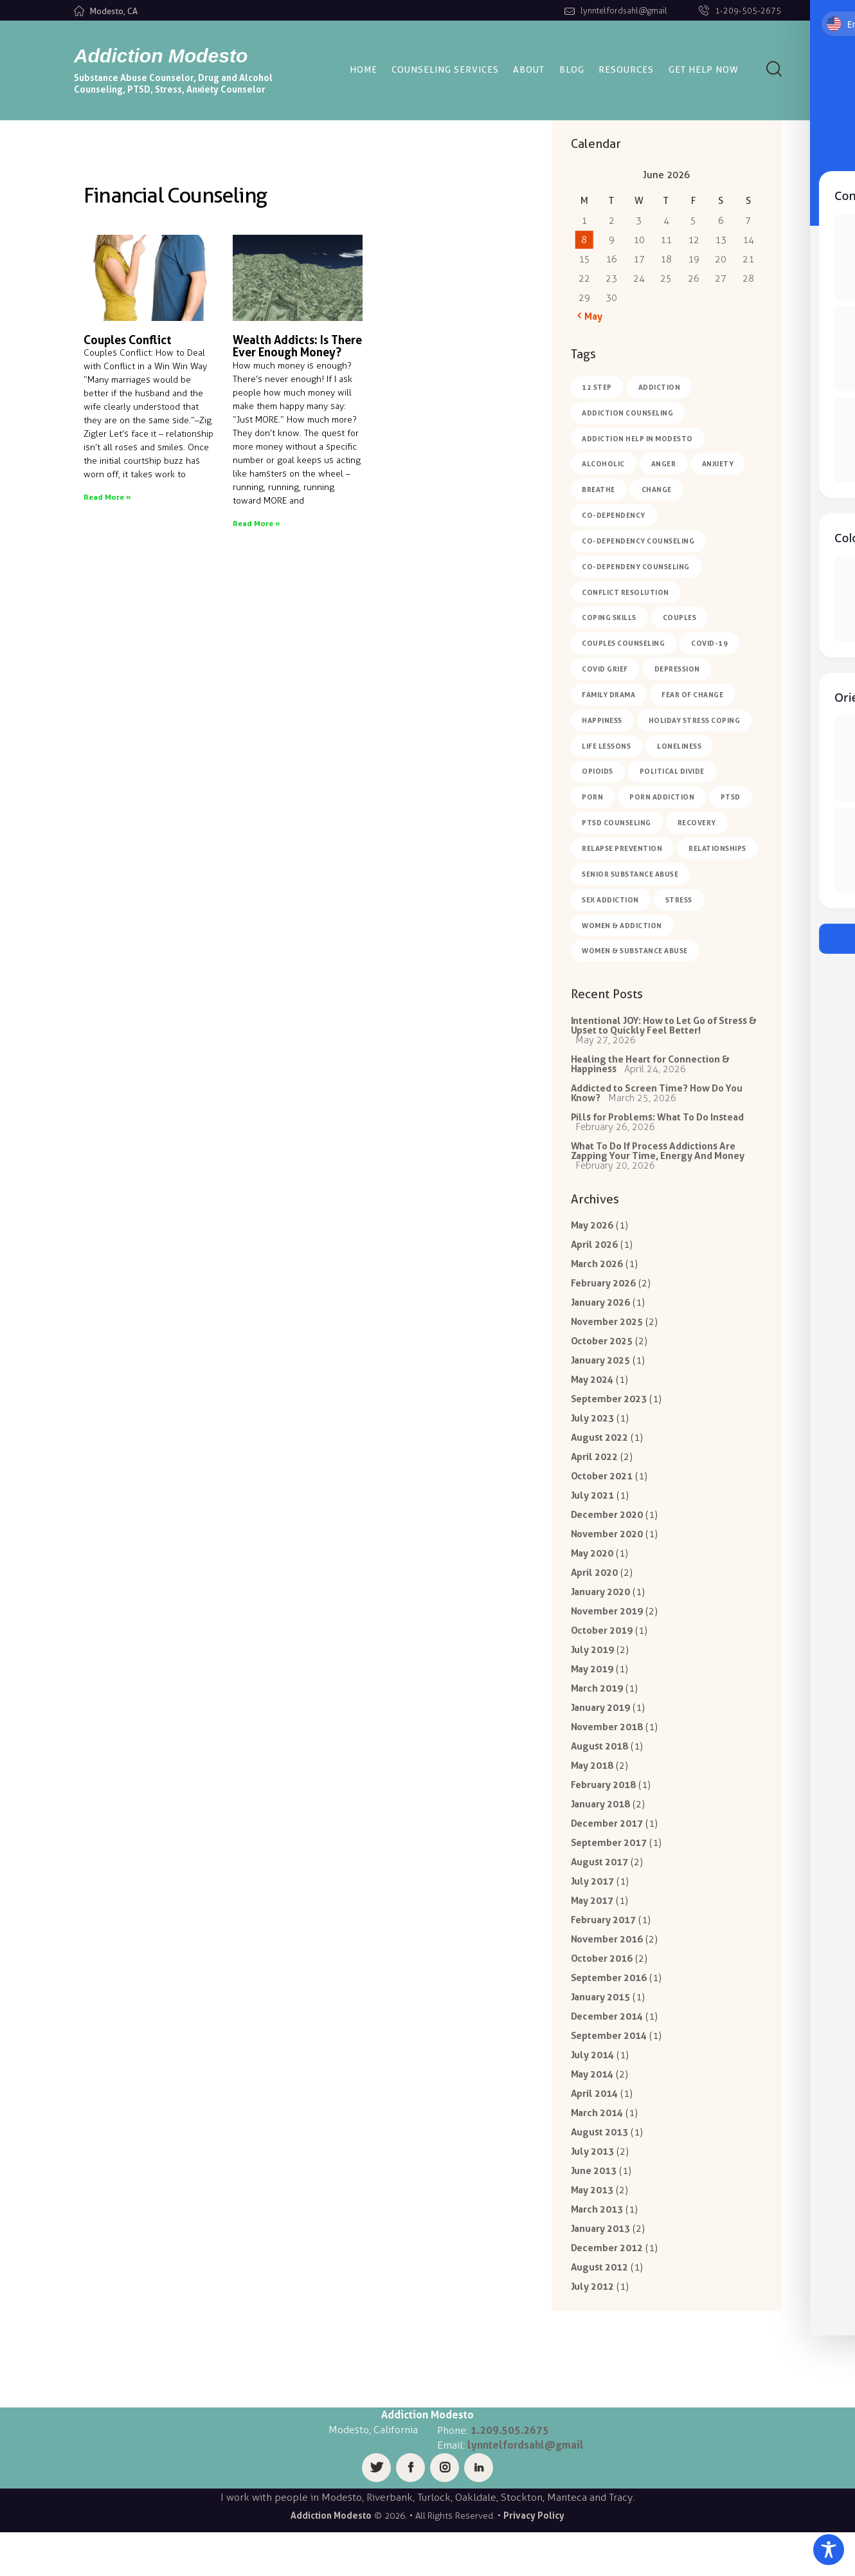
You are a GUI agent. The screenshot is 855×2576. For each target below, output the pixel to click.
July (593, 1433)
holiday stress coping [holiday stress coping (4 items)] (695, 721)
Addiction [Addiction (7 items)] (659, 387)
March (597, 1274)
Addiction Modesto (331, 2559)
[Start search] (774, 69)
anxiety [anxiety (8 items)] (719, 464)
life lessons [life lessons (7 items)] (606, 747)
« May (590, 316)
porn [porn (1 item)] (593, 798)
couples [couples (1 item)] (680, 618)
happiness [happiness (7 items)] (602, 721)
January (601, 1314)
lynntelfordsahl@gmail (525, 2489)
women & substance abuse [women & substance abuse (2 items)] (635, 953)
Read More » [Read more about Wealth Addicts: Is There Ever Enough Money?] (256, 523)
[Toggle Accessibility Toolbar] (828, 2549)
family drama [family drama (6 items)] (609, 695)
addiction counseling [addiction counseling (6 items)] (628, 412)
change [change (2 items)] (657, 490)
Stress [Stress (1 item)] (678, 901)
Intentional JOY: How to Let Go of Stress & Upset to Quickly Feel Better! (664, 1028)
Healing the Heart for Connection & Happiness (650, 1068)
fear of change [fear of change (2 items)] (693, 695)
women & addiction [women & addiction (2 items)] (622, 927)
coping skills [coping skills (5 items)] (609, 618)
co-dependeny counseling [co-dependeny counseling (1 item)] (636, 567)
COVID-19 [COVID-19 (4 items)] (710, 644)
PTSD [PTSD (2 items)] (731, 798)
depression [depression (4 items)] (677, 670)
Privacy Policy (533, 2559)
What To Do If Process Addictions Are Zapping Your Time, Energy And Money (658, 1158)
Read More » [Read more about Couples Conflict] (107, 497)
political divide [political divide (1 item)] (672, 773)
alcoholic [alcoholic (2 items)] (604, 464)
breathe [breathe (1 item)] (599, 490)
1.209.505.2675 (510, 2473)
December (607, 1533)
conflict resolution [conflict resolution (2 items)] (626, 593)
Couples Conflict (128, 340)
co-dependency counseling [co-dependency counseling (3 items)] (638, 541)
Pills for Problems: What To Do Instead (657, 1123)
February (603, 1294)
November (607, 1334)
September (609, 1413)
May (592, 1234)
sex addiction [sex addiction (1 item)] (611, 901)
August (600, 1453)
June (594, 2211)
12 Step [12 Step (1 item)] (597, 387)
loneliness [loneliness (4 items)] (680, 747)
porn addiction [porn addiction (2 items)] (662, 798)
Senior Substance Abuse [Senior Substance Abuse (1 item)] (630, 876)
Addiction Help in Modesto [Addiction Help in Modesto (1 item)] (638, 438)
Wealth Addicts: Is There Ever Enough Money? (297, 346)
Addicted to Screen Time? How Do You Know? (657, 1098)
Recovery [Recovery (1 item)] (697, 824)
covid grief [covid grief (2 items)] (605, 670)
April (594, 1254)
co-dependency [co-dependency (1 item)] (614, 515)
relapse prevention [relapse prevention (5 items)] (622, 850)
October (602, 1353)
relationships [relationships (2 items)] (718, 850)
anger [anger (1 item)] (663, 464)
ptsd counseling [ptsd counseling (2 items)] (617, 824)
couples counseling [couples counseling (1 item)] (623, 644)
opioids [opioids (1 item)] (598, 773)
